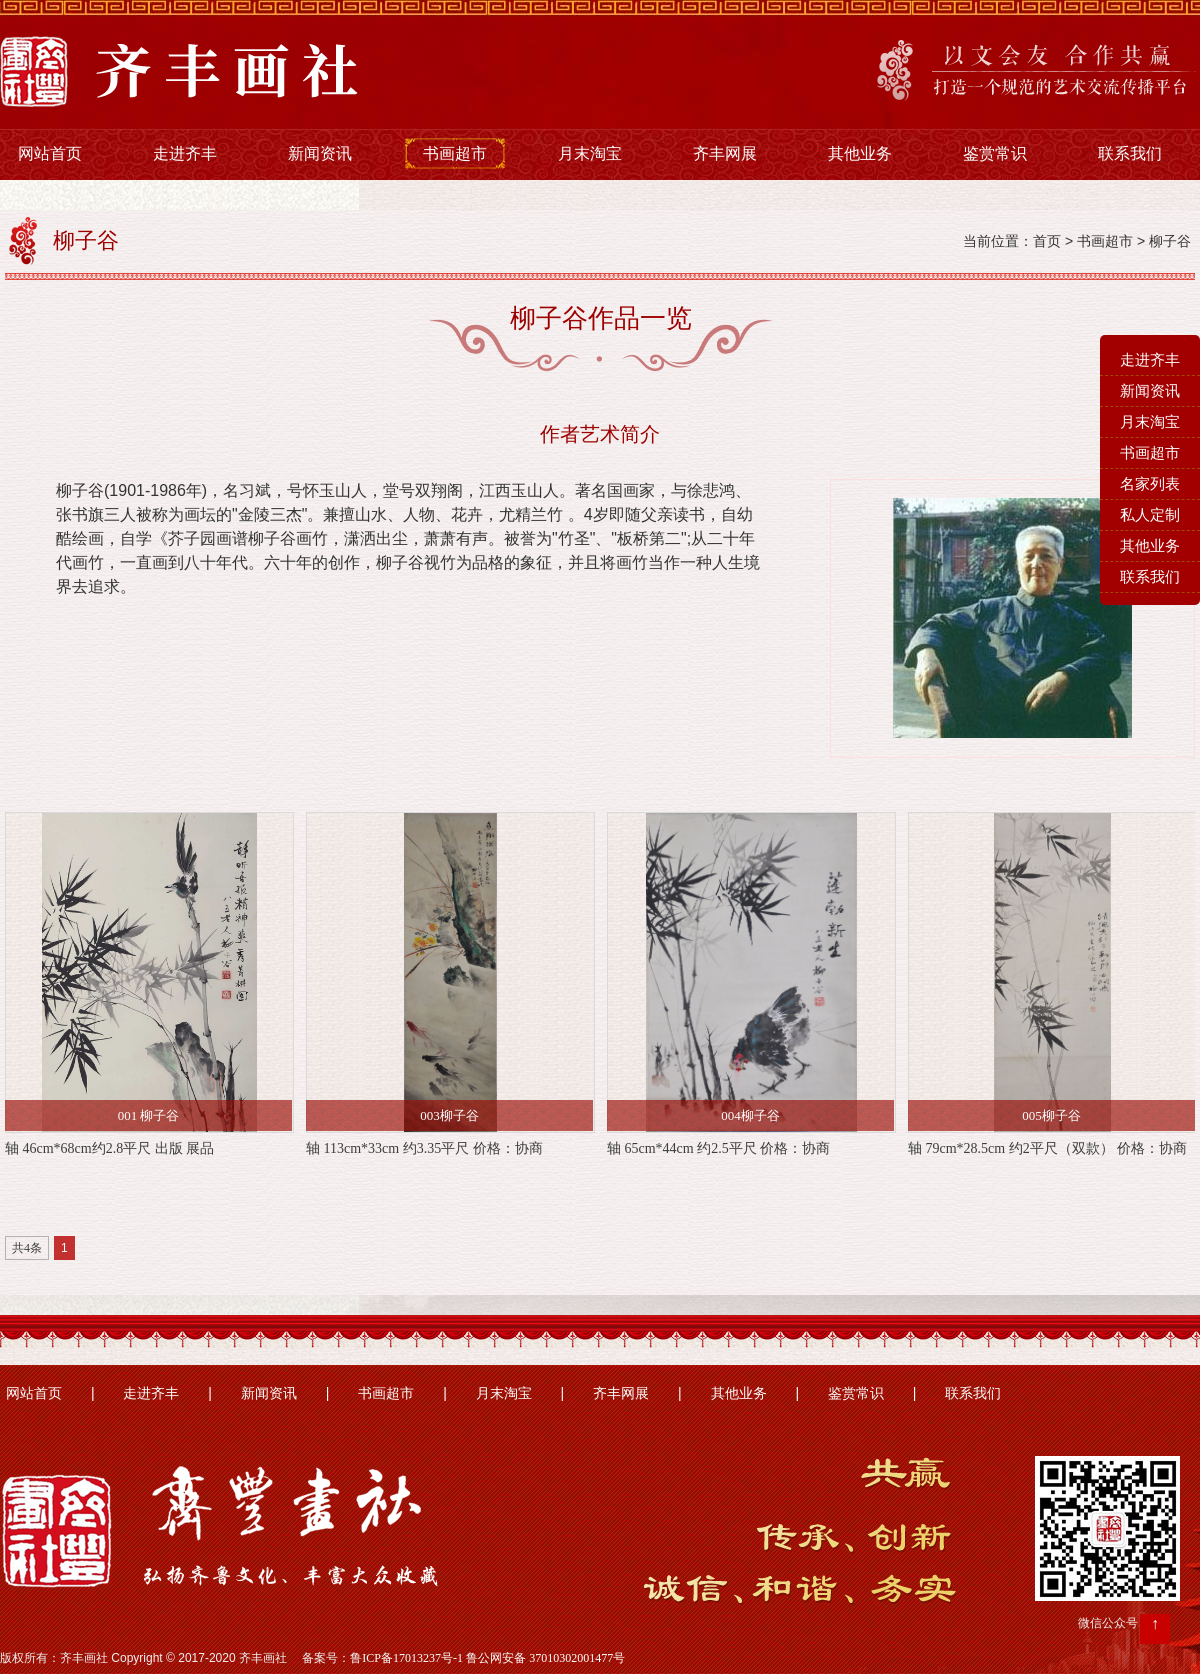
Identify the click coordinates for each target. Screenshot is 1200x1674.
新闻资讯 (320, 153)
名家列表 (1150, 484)
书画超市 (455, 153)
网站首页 (50, 153)
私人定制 (1150, 515)
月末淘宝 (590, 153)
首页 (1047, 241)
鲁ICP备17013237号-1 (406, 1658)
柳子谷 (1170, 241)
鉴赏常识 (995, 153)
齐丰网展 (725, 153)
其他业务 (860, 153)
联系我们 (1130, 153)
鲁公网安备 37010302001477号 (545, 1658)
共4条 (27, 1248)
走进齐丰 (185, 153)
